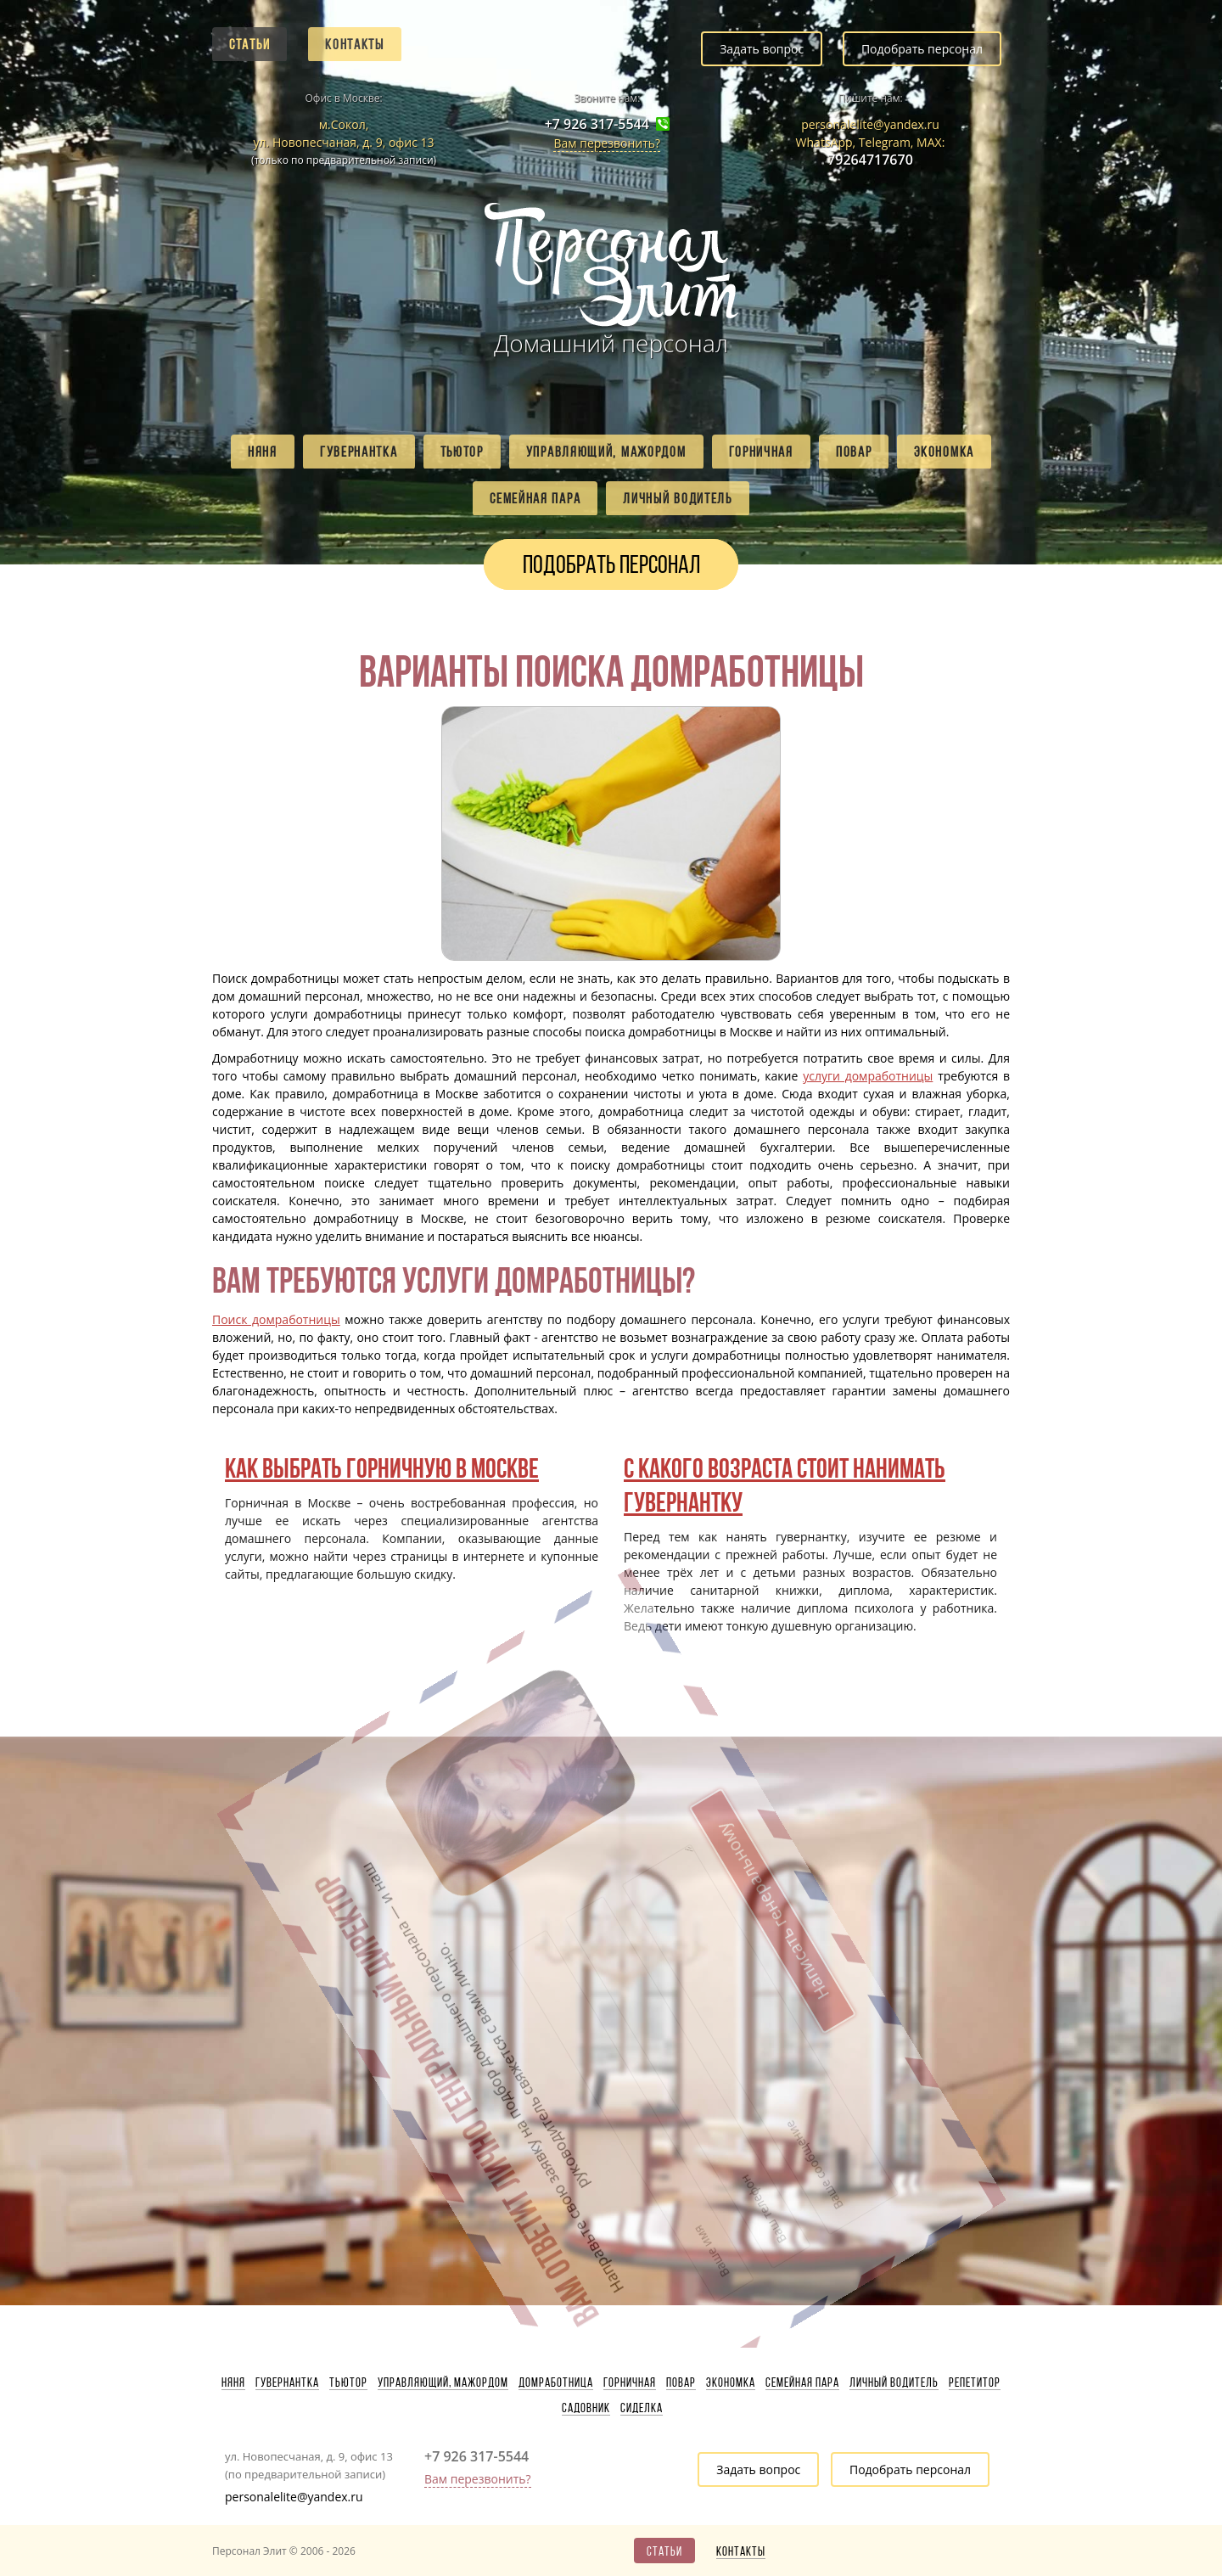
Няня (262, 451)
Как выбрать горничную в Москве (382, 1468)
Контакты (354, 44)
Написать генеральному (571, 1823)
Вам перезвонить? (606, 143)
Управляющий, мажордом (606, 451)
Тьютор (462, 451)
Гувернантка (359, 451)
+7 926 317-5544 (597, 124)
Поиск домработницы (276, 1319)
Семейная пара (535, 498)
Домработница (556, 2382)
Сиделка (641, 2408)
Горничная (761, 451)
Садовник (586, 2408)
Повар (854, 451)
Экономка (944, 451)
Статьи (249, 44)
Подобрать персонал (922, 49)
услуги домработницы (868, 1076)
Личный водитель (677, 498)
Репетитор (975, 2382)
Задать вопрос (762, 49)
